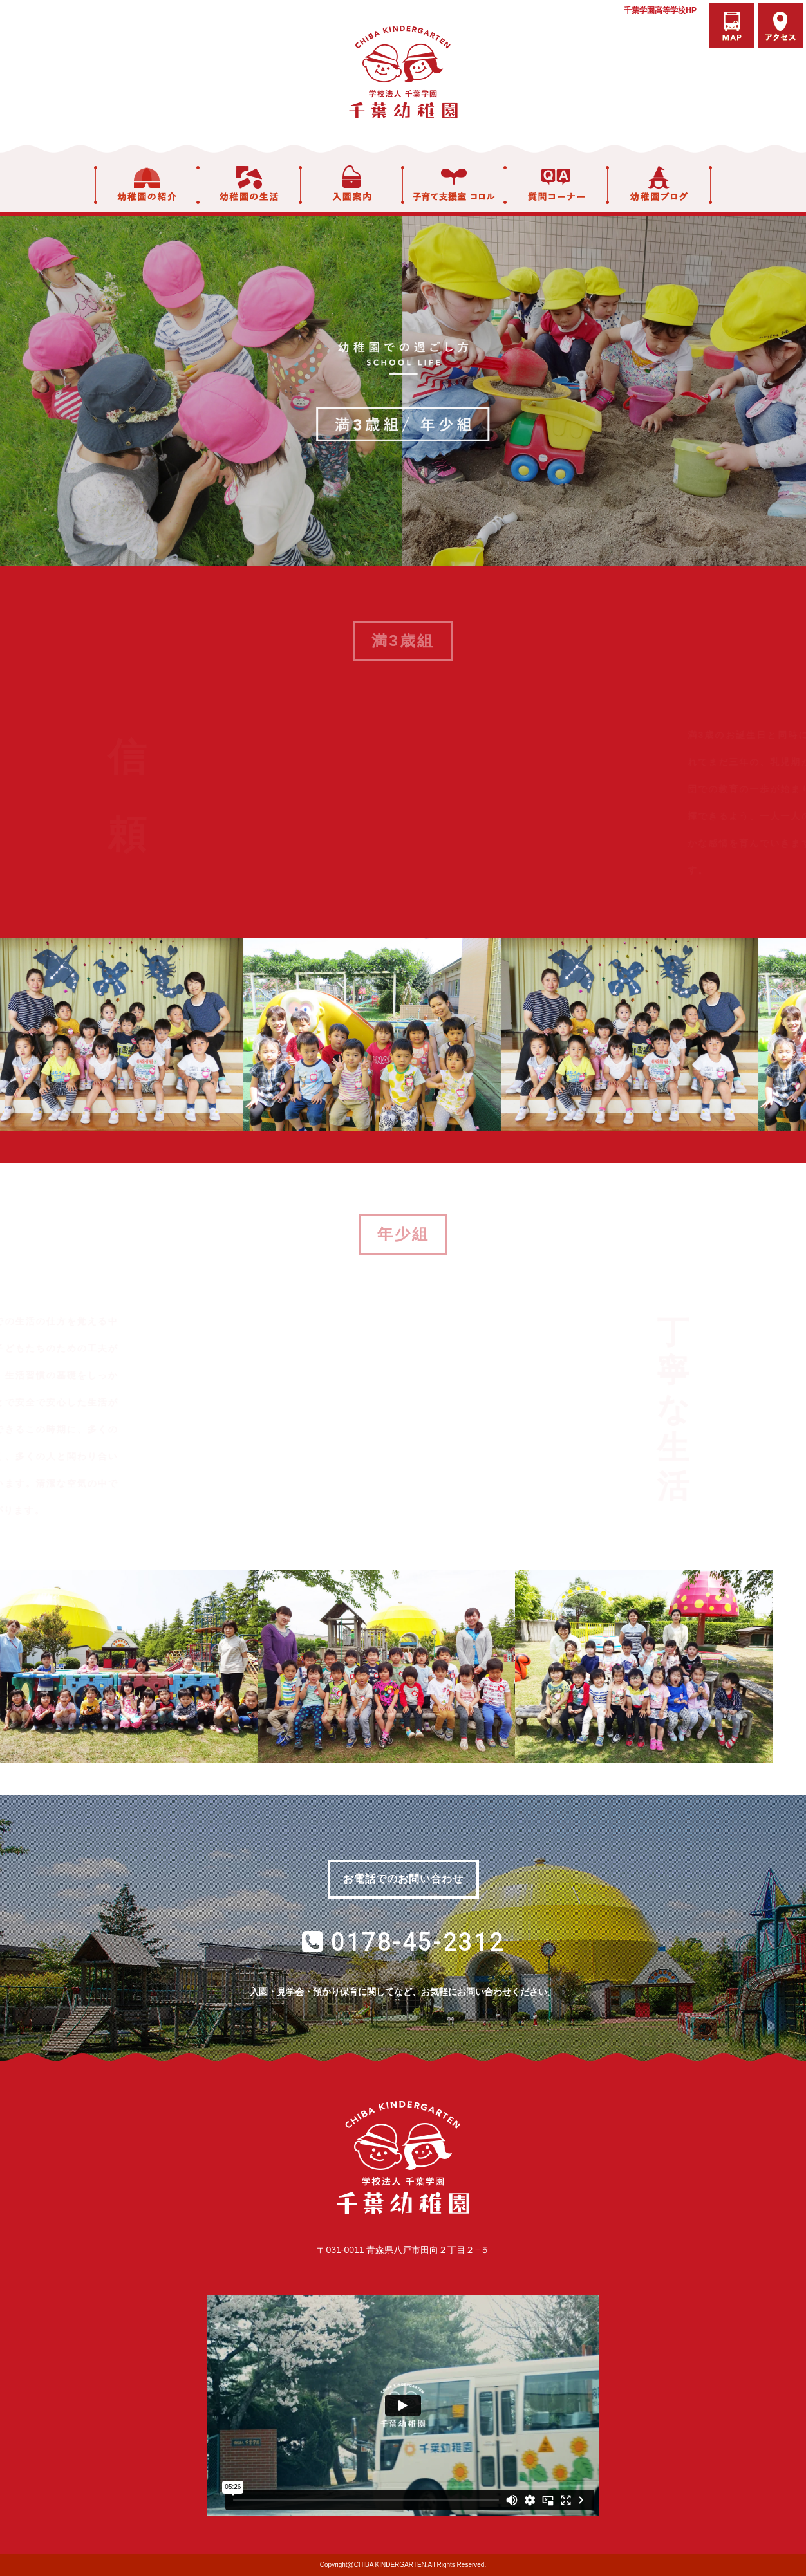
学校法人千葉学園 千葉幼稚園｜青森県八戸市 (403, 72)
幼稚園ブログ (659, 185)
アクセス (780, 25)
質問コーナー (556, 185)
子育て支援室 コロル (453, 185)
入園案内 (351, 185)
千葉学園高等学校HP (660, 10)
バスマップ (731, 25)
